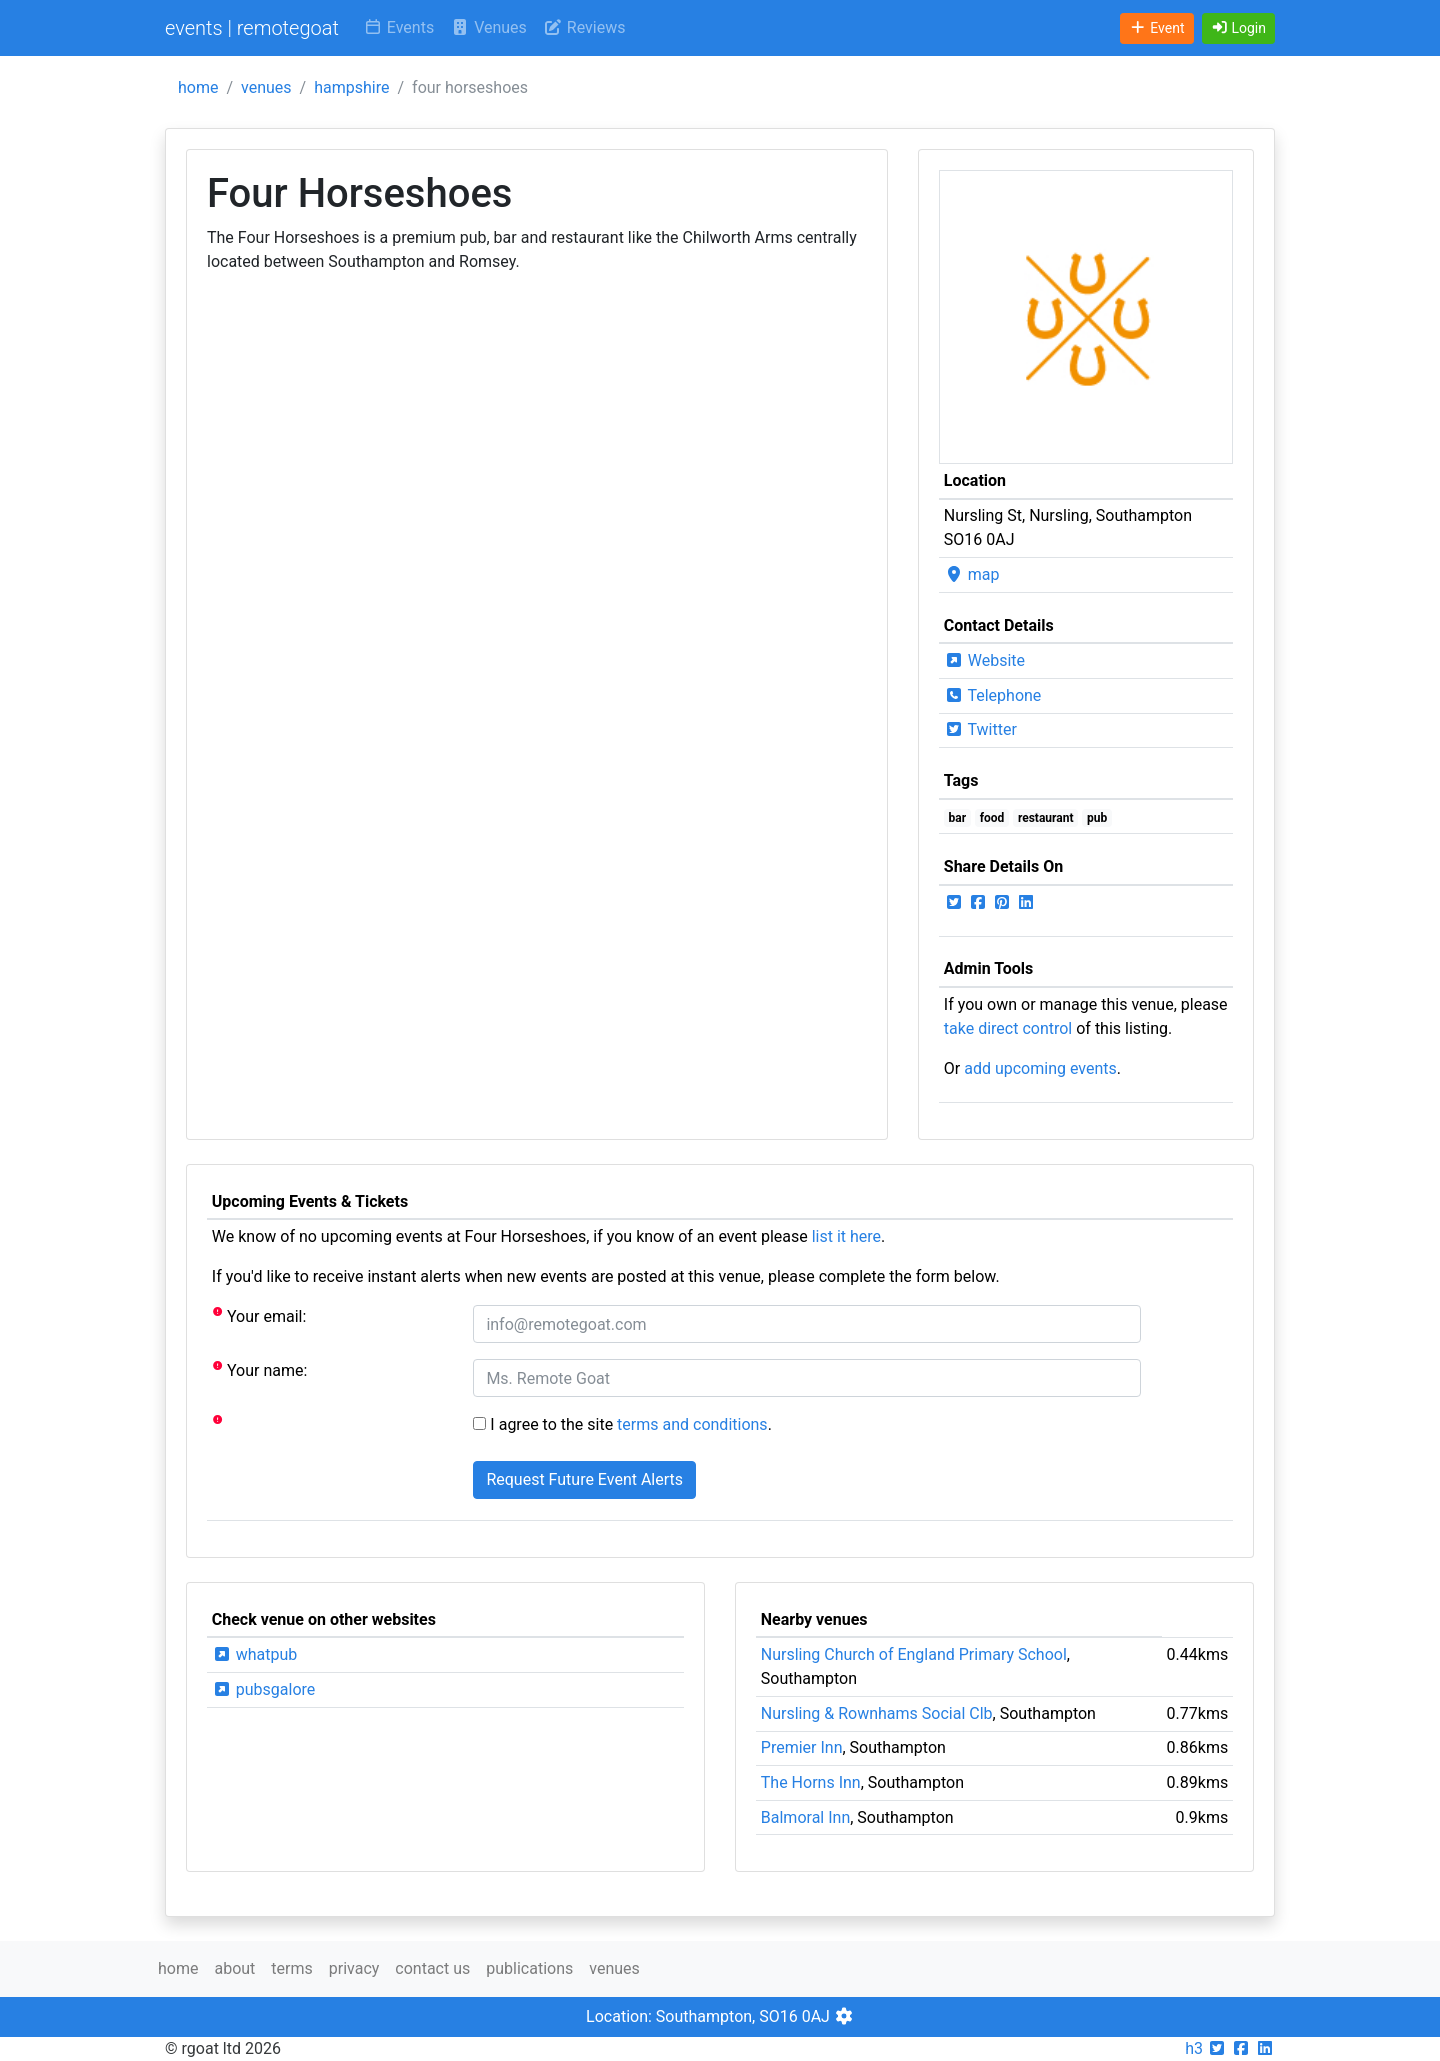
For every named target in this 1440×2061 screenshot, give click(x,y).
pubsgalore (263, 1689)
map (972, 574)
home (198, 87)
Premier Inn (802, 1747)
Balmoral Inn (805, 1817)
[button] (1239, 28)
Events (398, 27)
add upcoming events (1040, 1068)
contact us (432, 1968)
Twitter (980, 729)
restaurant (1046, 818)
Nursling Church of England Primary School (914, 1654)
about (234, 1968)
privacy (354, 1968)
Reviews (584, 27)
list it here (846, 1236)
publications (529, 1968)
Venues (488, 27)
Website (984, 660)
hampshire (351, 87)
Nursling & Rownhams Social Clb (877, 1713)
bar (958, 818)
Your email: (259, 1315)
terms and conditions (692, 1424)
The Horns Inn (811, 1782)
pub (1097, 818)
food (992, 818)
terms (291, 1968)
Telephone (993, 695)
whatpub (255, 1654)
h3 (1194, 2048)
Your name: (260, 1369)
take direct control (1008, 1028)
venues (266, 87)
